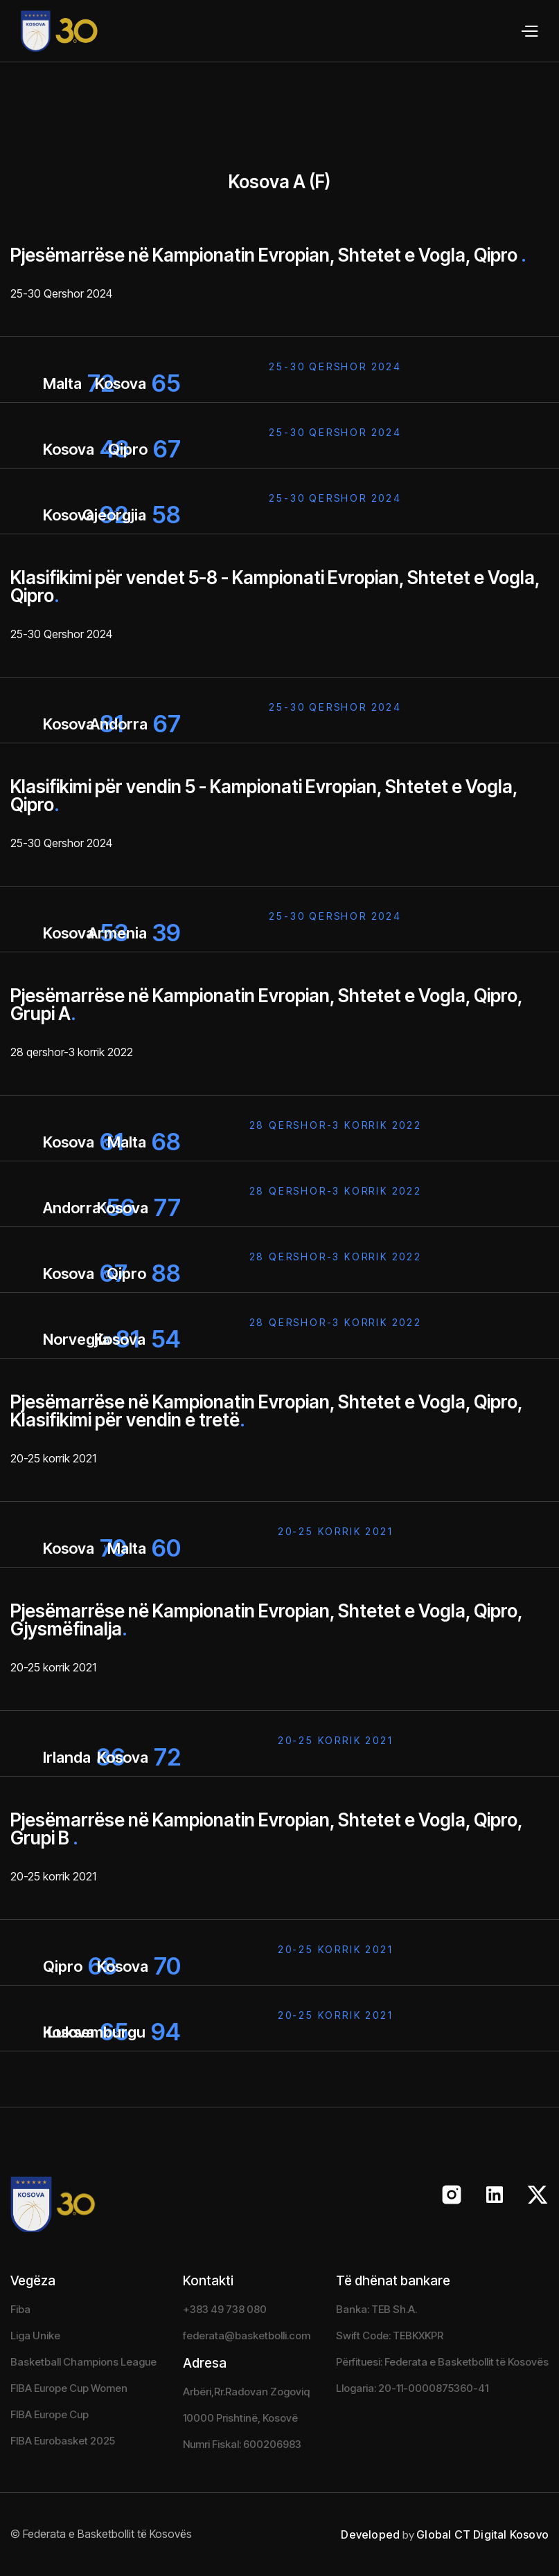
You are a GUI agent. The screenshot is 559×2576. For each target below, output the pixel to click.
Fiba (20, 2309)
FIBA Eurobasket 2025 (62, 2440)
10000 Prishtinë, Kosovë (240, 2417)
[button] (529, 31)
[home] (49, 31)
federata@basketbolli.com (246, 2335)
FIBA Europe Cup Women (68, 2388)
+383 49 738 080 (225, 2309)
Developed (370, 2534)
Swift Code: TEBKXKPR (389, 2335)
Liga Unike (35, 2335)
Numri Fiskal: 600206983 (242, 2444)
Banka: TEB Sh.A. (376, 2309)
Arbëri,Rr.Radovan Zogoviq (246, 2391)
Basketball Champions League (83, 2361)
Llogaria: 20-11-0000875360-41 (412, 2388)
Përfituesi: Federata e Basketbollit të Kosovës (442, 2361)
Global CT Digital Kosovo (482, 2534)
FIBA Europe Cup (49, 2414)
